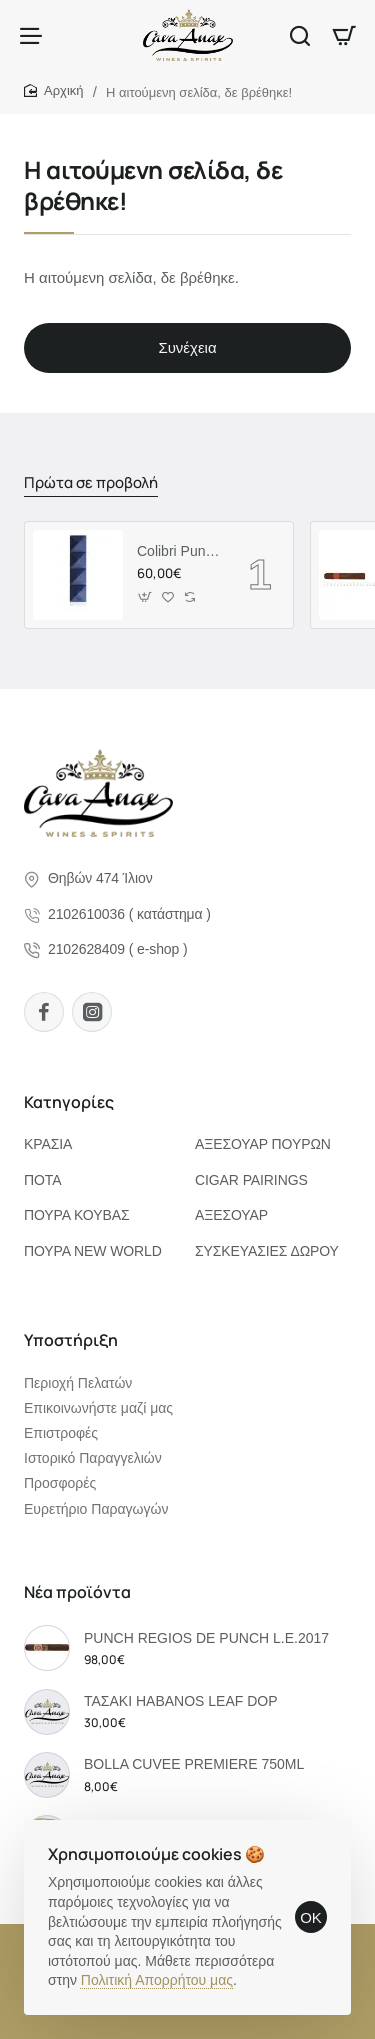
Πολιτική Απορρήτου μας (157, 1980)
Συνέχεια (187, 347)
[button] (145, 597)
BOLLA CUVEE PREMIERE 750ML (194, 1764)
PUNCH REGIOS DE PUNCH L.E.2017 (206, 1638)
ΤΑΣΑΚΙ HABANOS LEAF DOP (181, 1701)
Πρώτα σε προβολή (91, 483)
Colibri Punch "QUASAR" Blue (179, 551)
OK (311, 1917)
